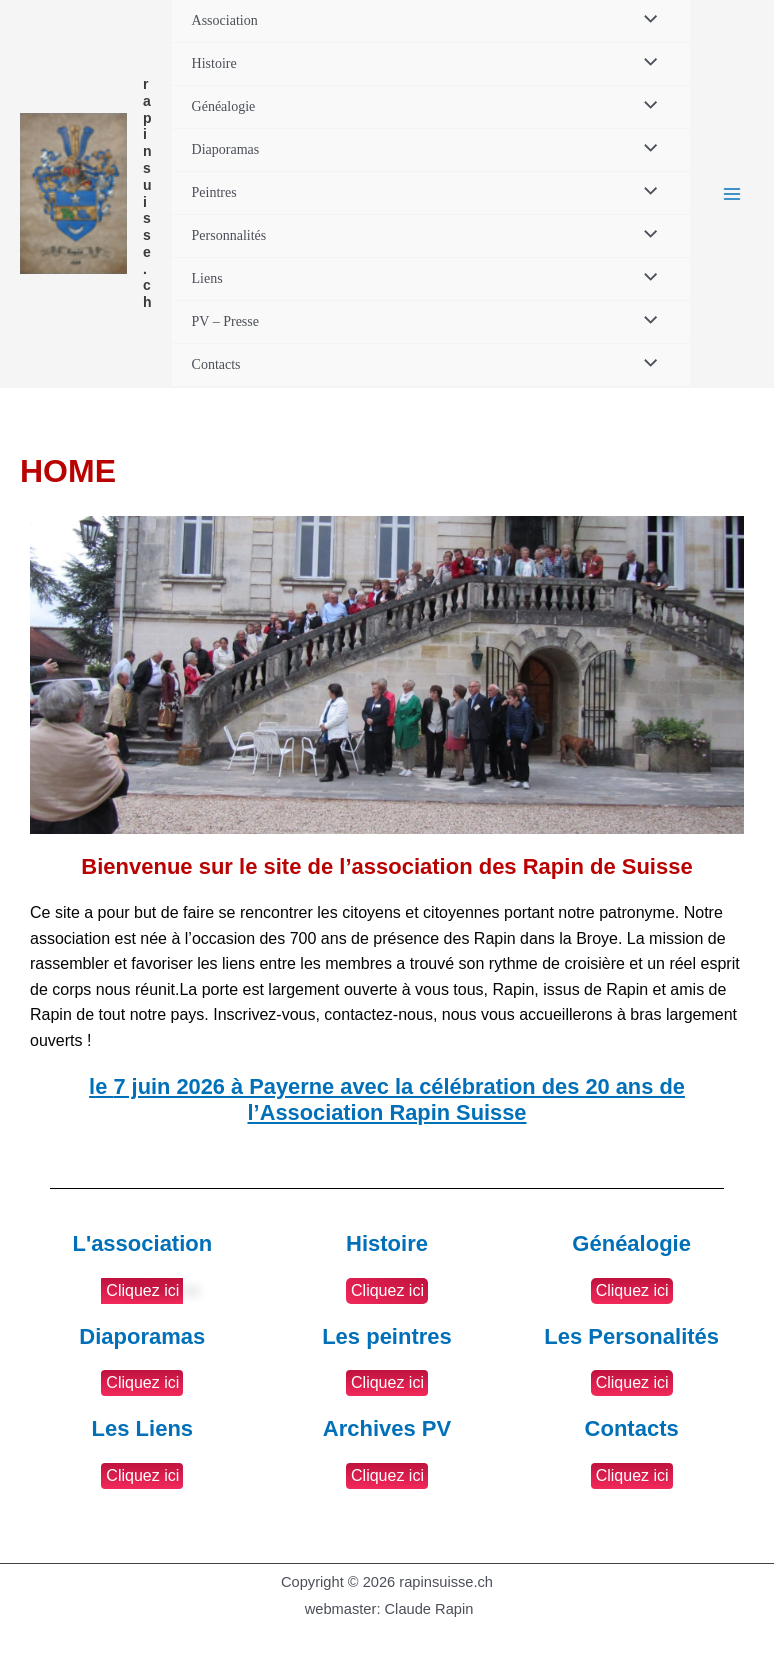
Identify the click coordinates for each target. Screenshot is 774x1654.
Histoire (214, 63)
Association (225, 20)
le (387, 1099)
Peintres (214, 192)
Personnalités (229, 235)
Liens (207, 278)
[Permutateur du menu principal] (732, 194)
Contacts (216, 364)
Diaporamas (226, 149)
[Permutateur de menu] (645, 21)
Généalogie (224, 106)
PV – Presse (225, 321)
